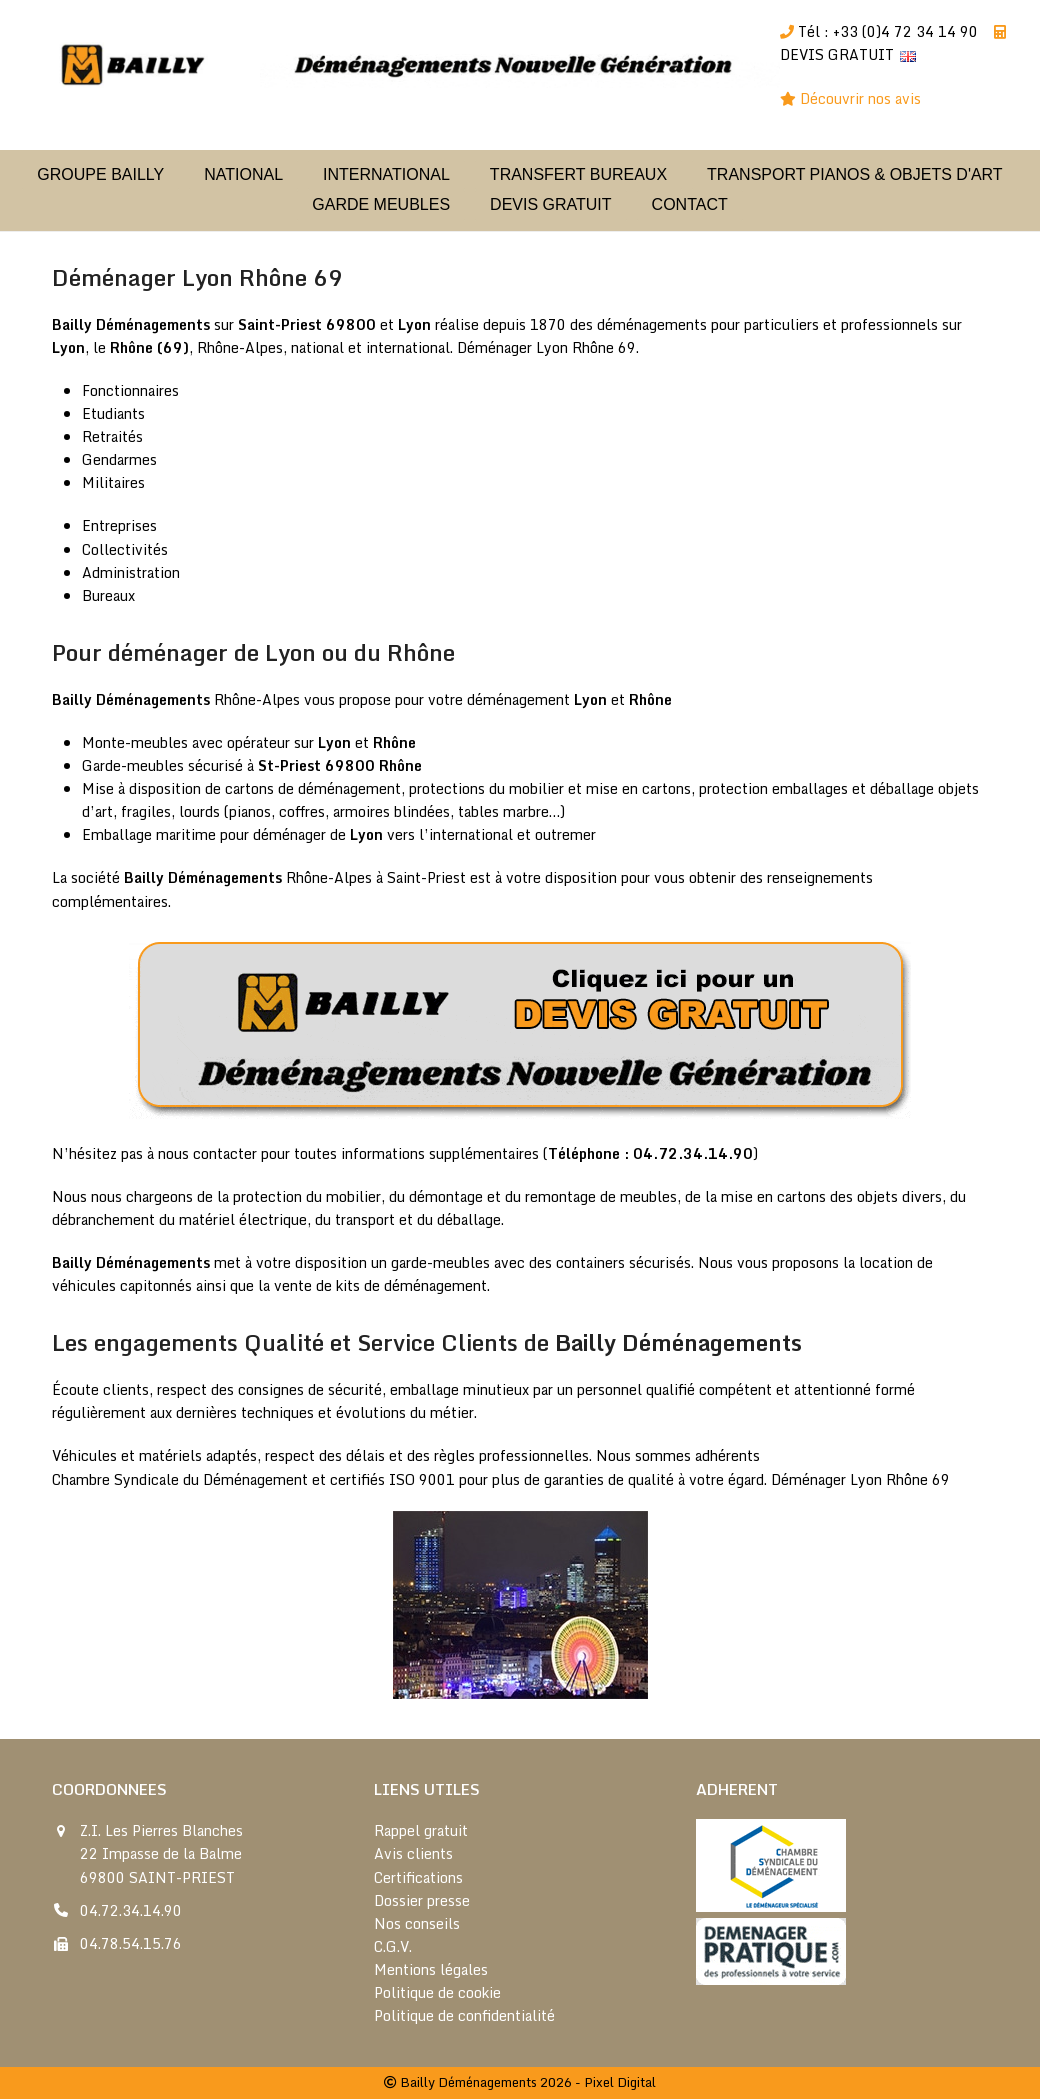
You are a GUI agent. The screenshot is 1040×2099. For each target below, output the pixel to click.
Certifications (418, 1877)
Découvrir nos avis (862, 98)
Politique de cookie (437, 1992)
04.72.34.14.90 (131, 1910)
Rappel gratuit (421, 1830)
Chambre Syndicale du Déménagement (180, 1479)
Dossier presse (422, 1900)
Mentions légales (431, 1969)
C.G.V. (393, 1946)
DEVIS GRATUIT (837, 54)
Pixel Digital (620, 2082)
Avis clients (413, 1853)
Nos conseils (417, 1923)
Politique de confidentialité (464, 2015)
